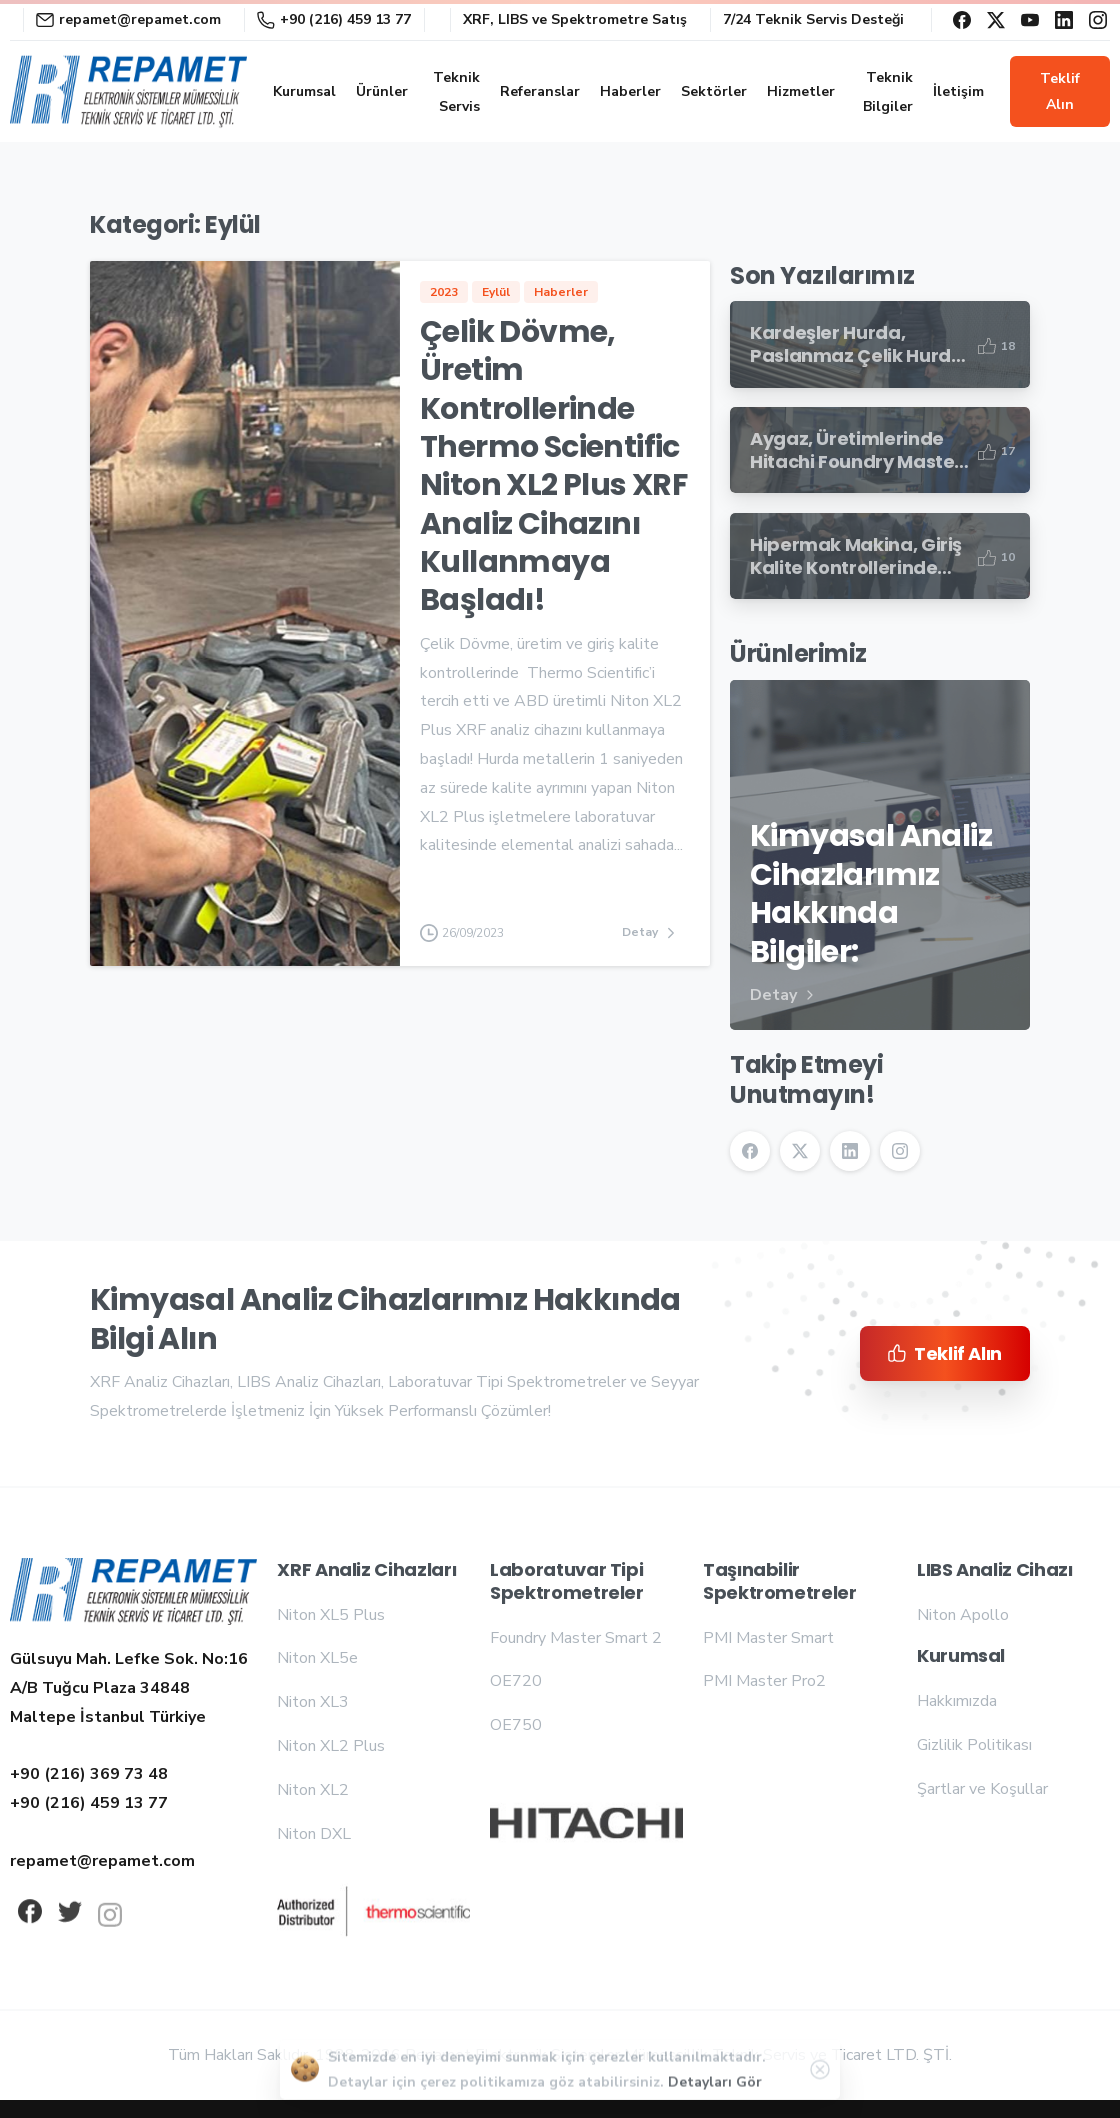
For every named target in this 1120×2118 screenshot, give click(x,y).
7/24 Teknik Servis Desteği (813, 20)
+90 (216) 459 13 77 (334, 19)
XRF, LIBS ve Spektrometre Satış (575, 20)
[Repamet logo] (133, 1594)
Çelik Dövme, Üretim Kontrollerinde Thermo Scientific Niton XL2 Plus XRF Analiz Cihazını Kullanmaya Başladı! (553, 466)
